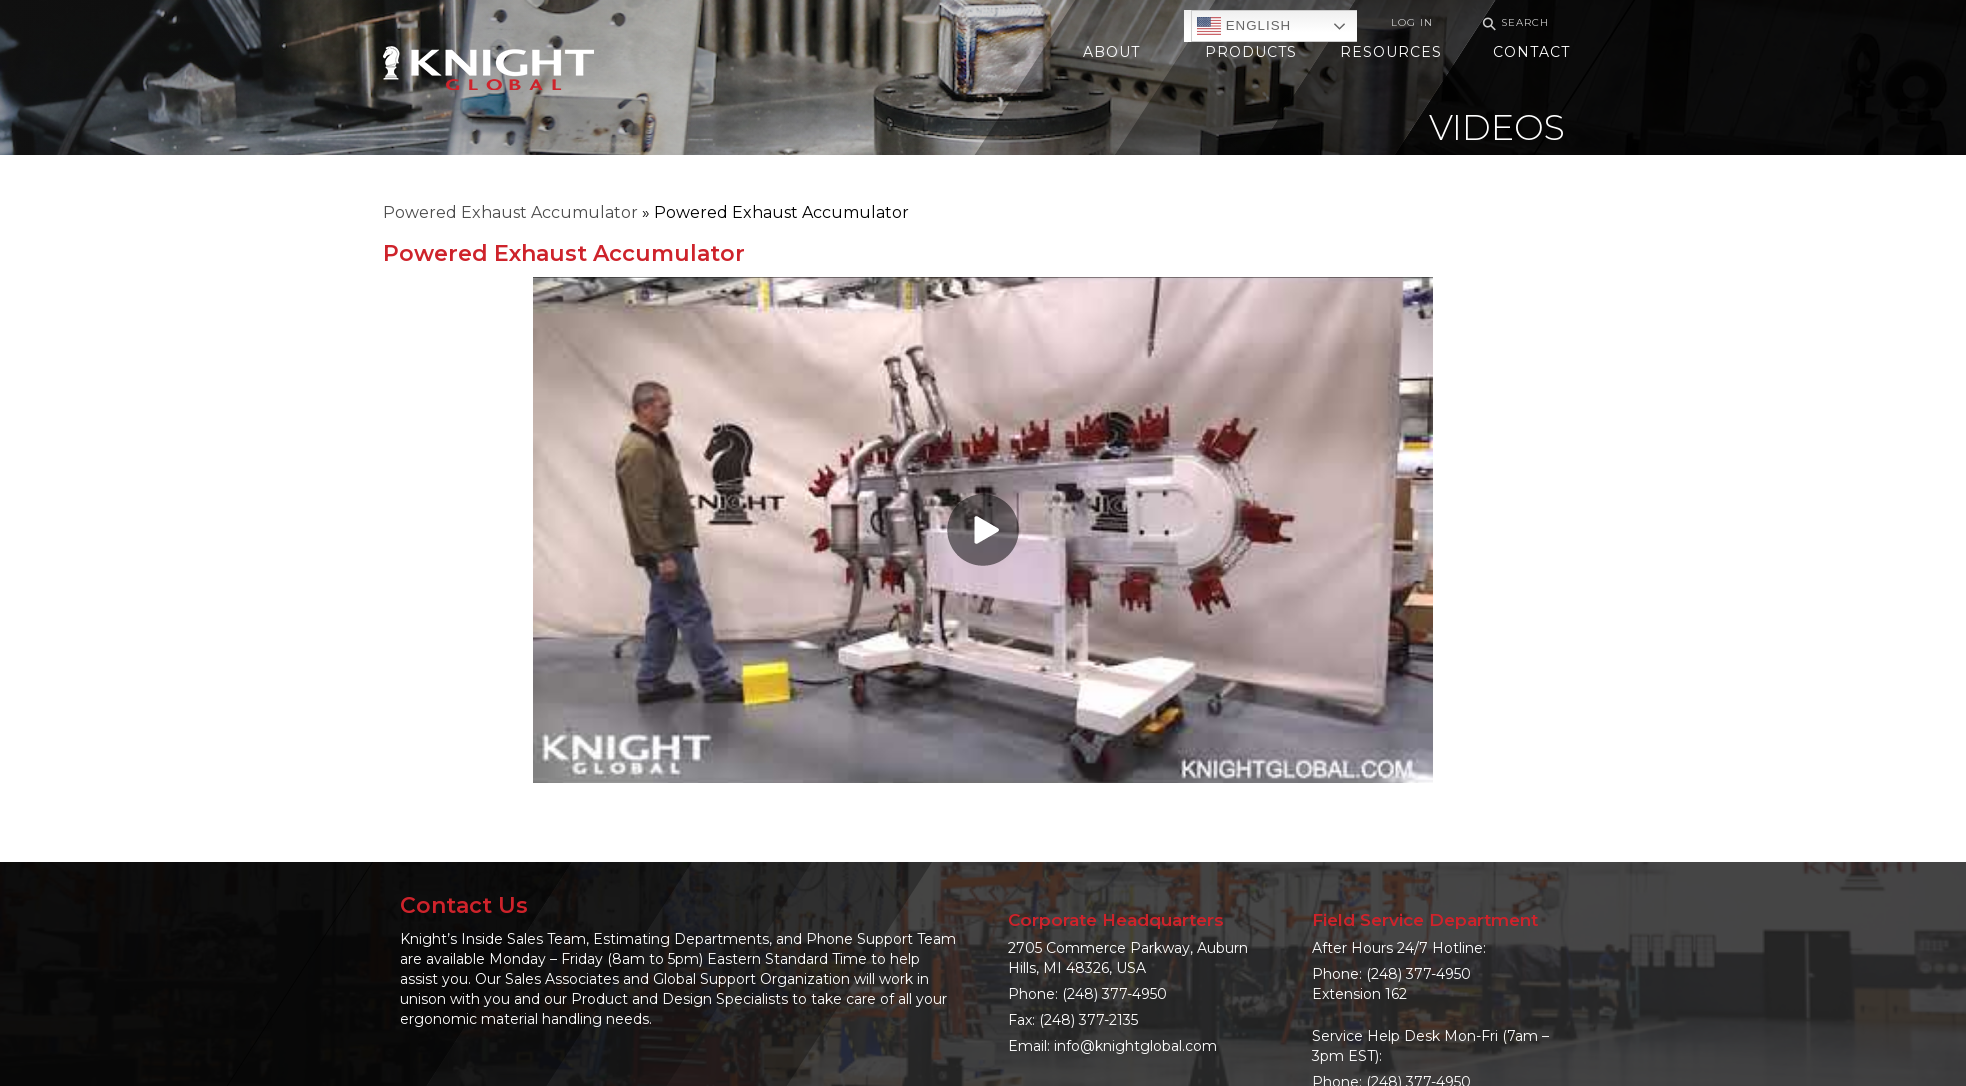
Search (1513, 23)
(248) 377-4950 (1114, 994)
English (1244, 26)
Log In (1412, 22)
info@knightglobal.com (1135, 1046)
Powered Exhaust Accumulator (510, 212)
